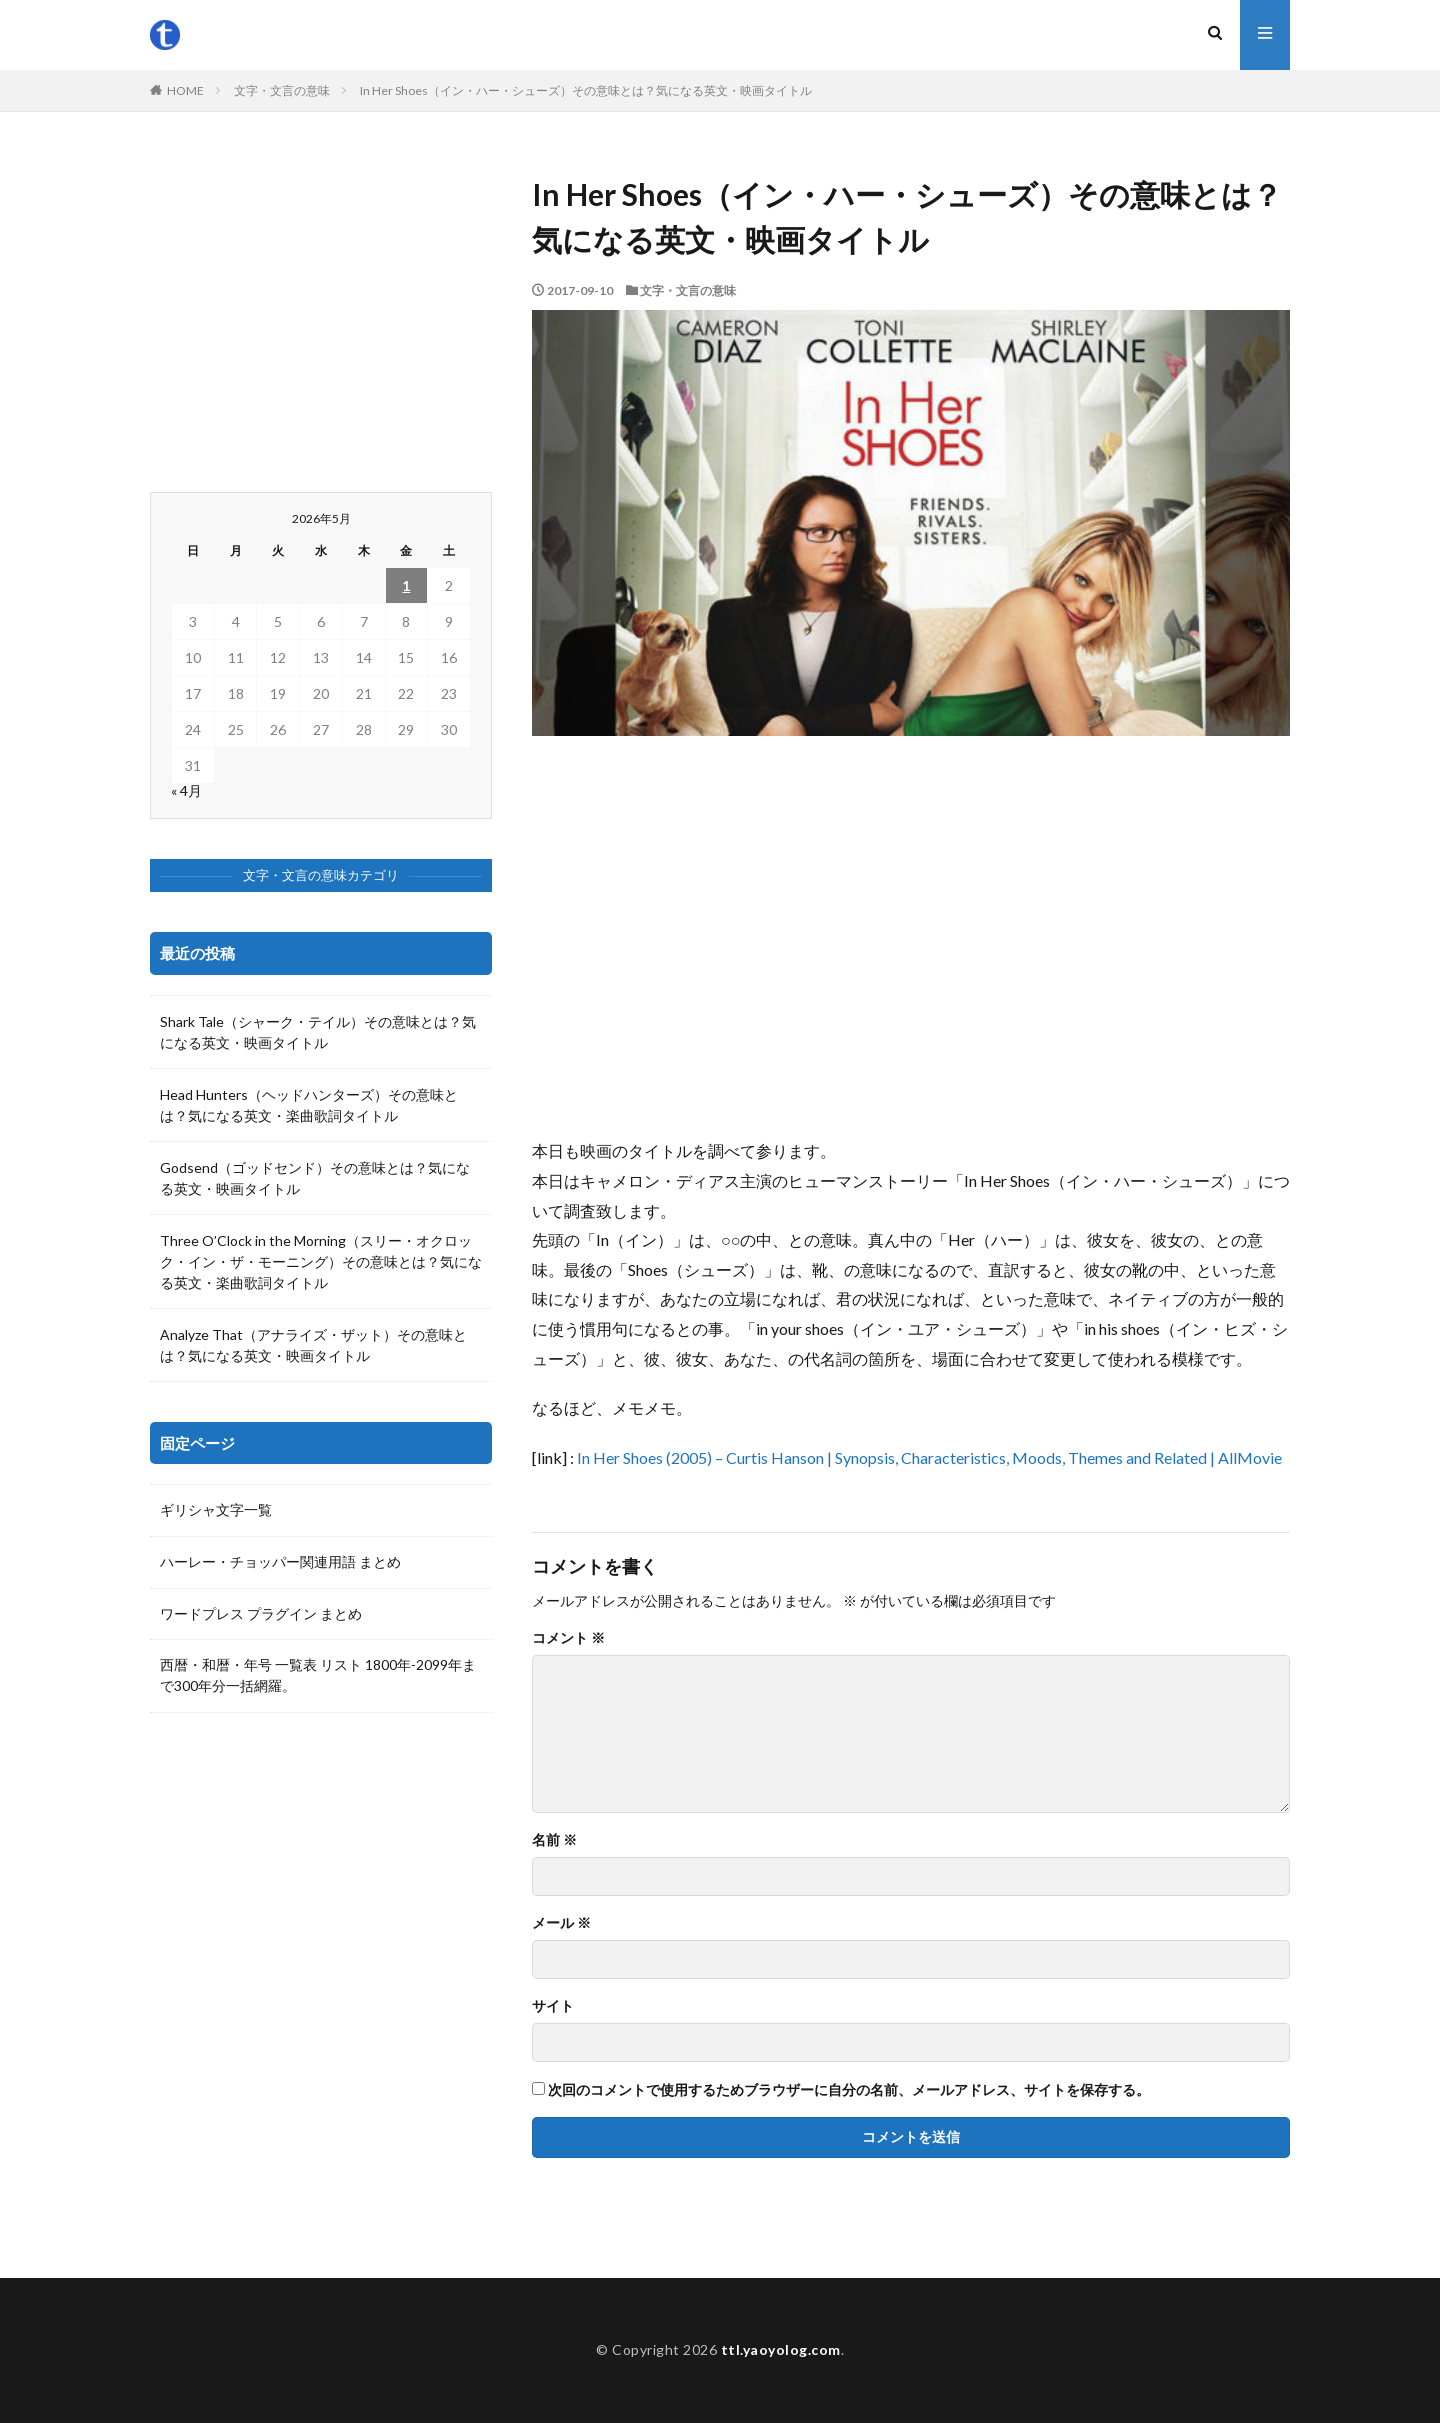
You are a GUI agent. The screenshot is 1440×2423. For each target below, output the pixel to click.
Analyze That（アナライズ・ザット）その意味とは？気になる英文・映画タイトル (313, 1345)
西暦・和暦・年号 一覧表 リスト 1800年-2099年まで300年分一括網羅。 (318, 1677)
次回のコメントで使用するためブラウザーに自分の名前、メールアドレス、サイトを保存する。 (849, 2090)
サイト (553, 2006)
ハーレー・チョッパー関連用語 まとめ (280, 1562)
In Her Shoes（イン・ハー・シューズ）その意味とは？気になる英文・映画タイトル (586, 90)
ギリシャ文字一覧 (216, 1510)
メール (561, 1923)
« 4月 (186, 790)
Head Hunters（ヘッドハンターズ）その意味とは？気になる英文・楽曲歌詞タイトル (309, 1105)
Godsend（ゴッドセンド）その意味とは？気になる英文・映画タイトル (315, 1178)
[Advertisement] (911, 936)
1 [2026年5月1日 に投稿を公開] (406, 585)
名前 (554, 1840)
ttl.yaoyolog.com (781, 2349)
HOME (185, 90)
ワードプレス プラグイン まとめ (261, 1614)
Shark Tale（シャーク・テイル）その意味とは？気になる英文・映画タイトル (318, 1032)
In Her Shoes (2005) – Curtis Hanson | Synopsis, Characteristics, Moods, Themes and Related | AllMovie (929, 1457)
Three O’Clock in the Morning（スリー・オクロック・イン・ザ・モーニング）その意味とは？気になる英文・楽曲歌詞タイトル (321, 1261)
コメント (568, 1638)
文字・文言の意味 (282, 90)
